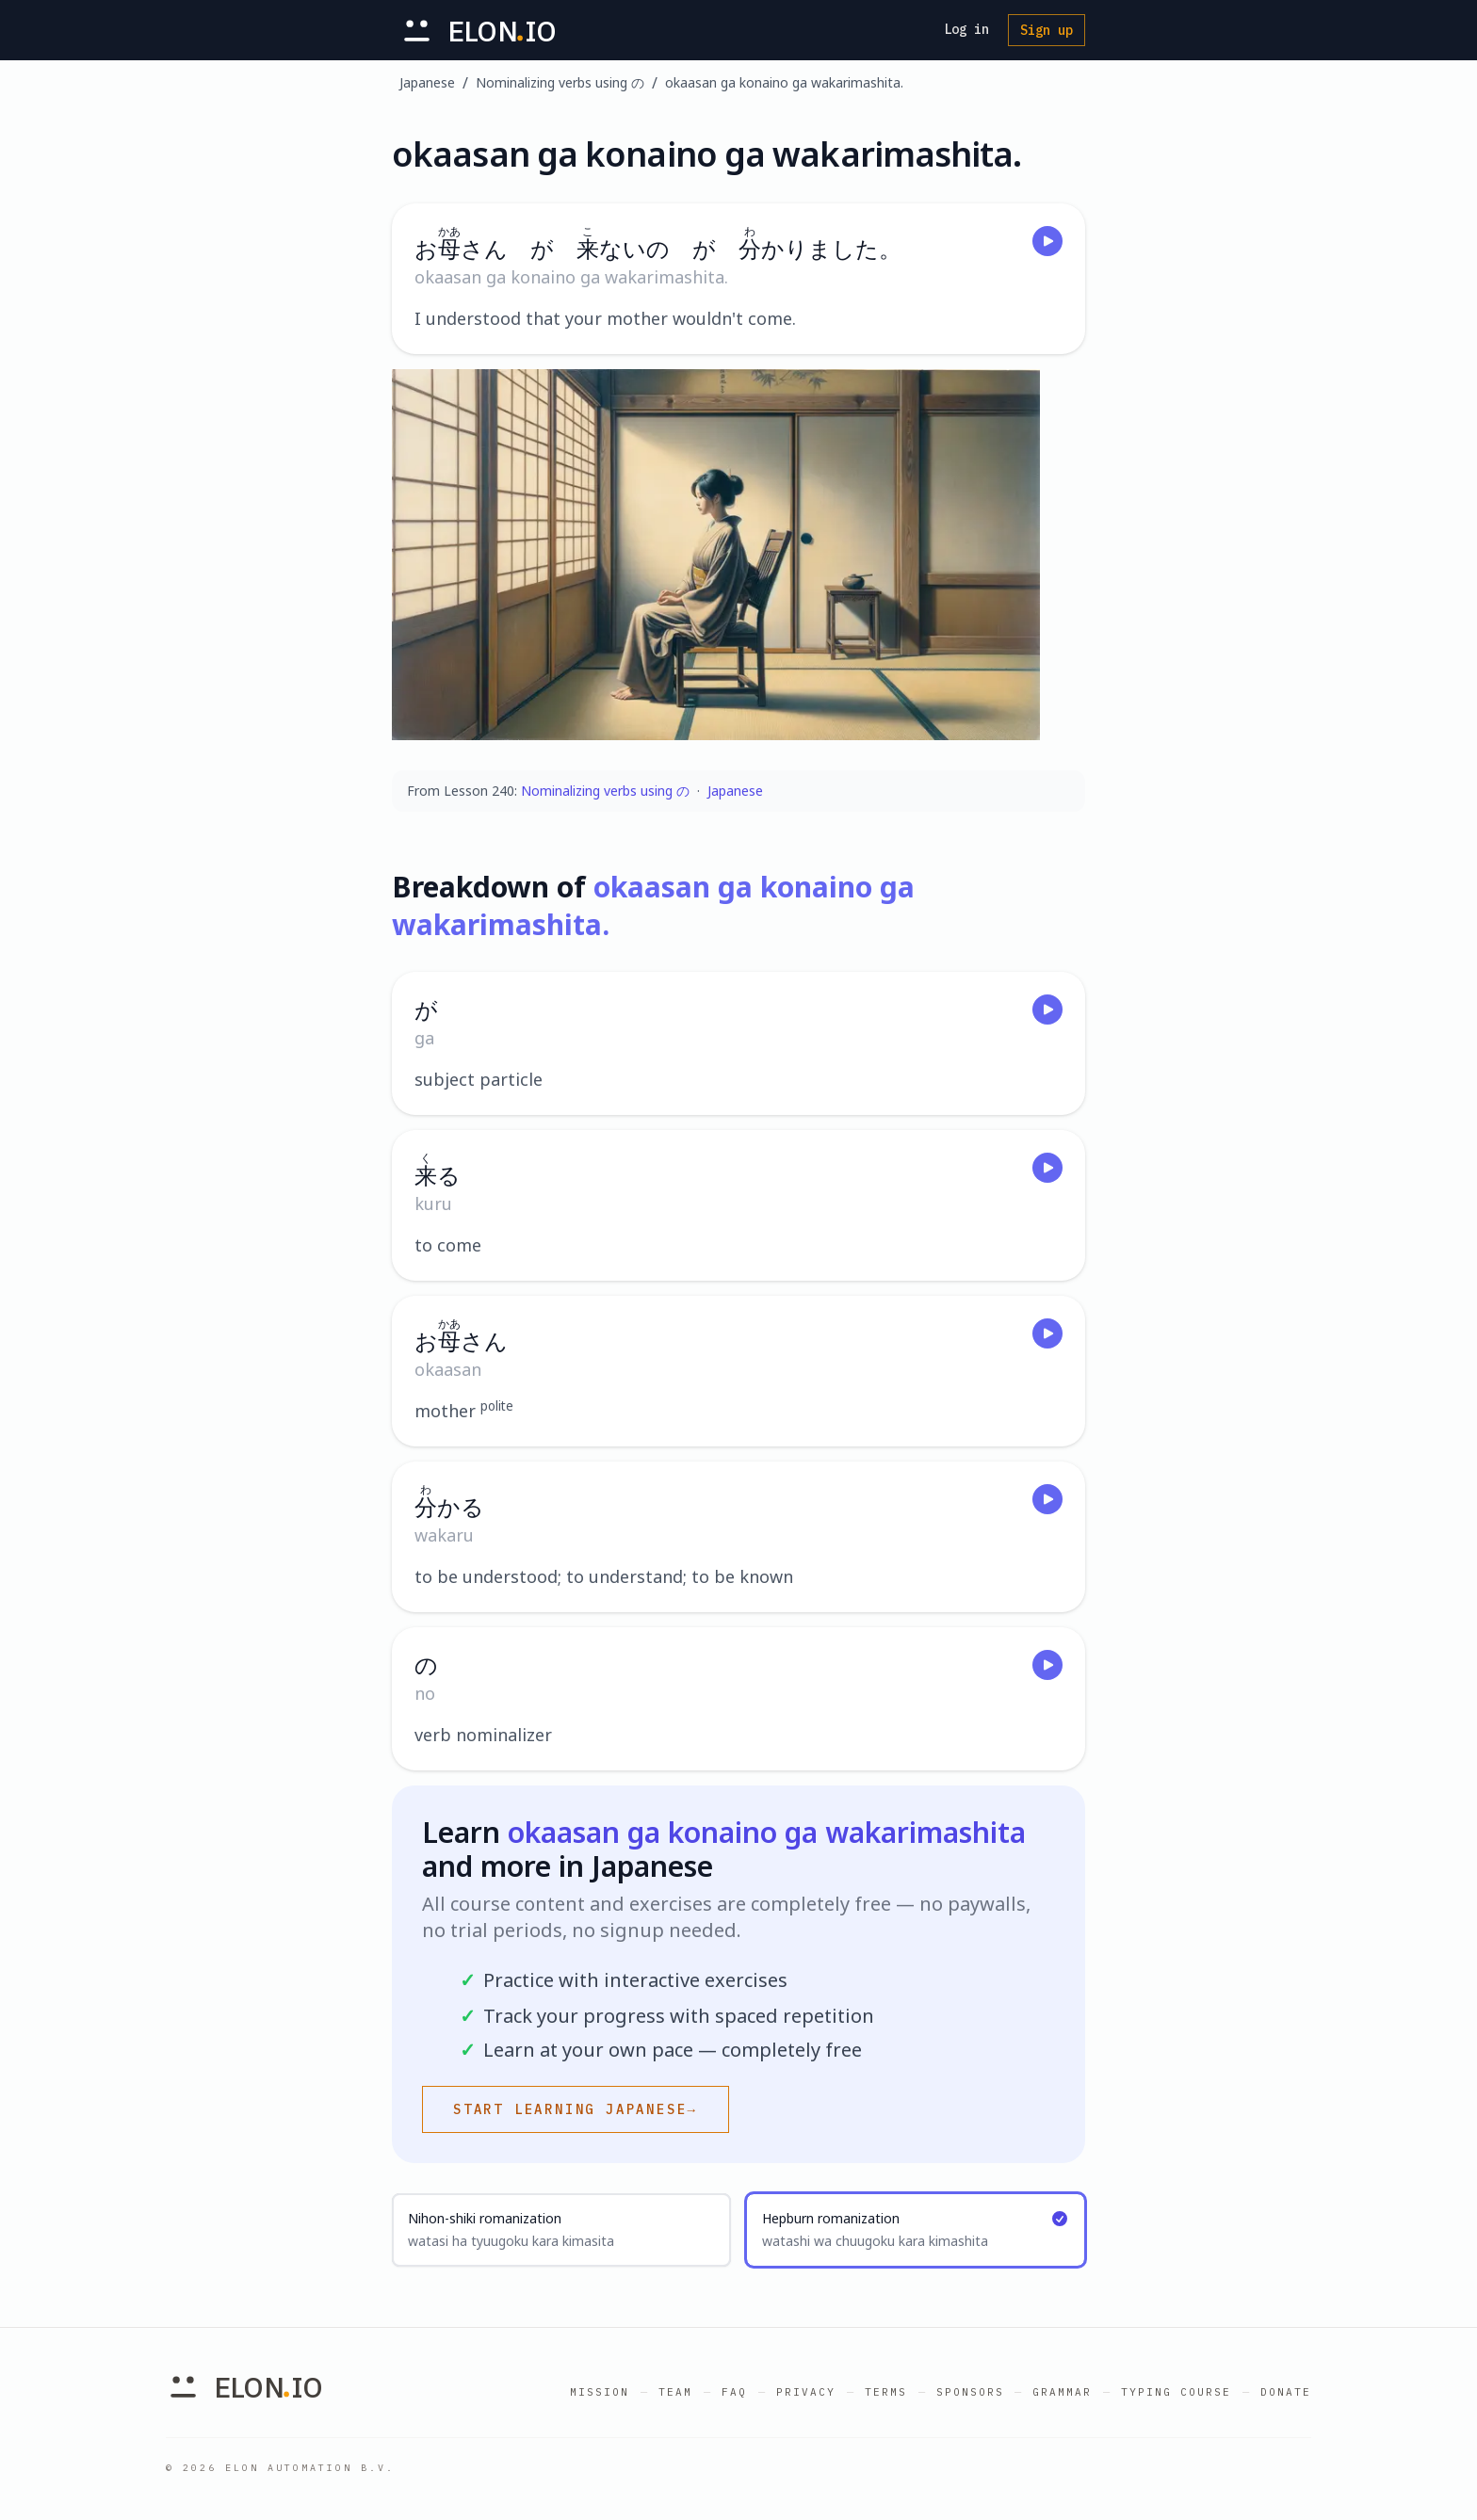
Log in (966, 29)
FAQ (734, 2392)
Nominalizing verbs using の (560, 82)
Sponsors (970, 2392)
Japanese (427, 82)
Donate (1285, 2392)
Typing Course (1176, 2392)
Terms (886, 2392)
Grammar (1062, 2392)
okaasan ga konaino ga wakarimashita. (784, 82)
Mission (599, 2392)
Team (675, 2392)
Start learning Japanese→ (575, 2109)
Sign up (1046, 30)
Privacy (806, 2392)
